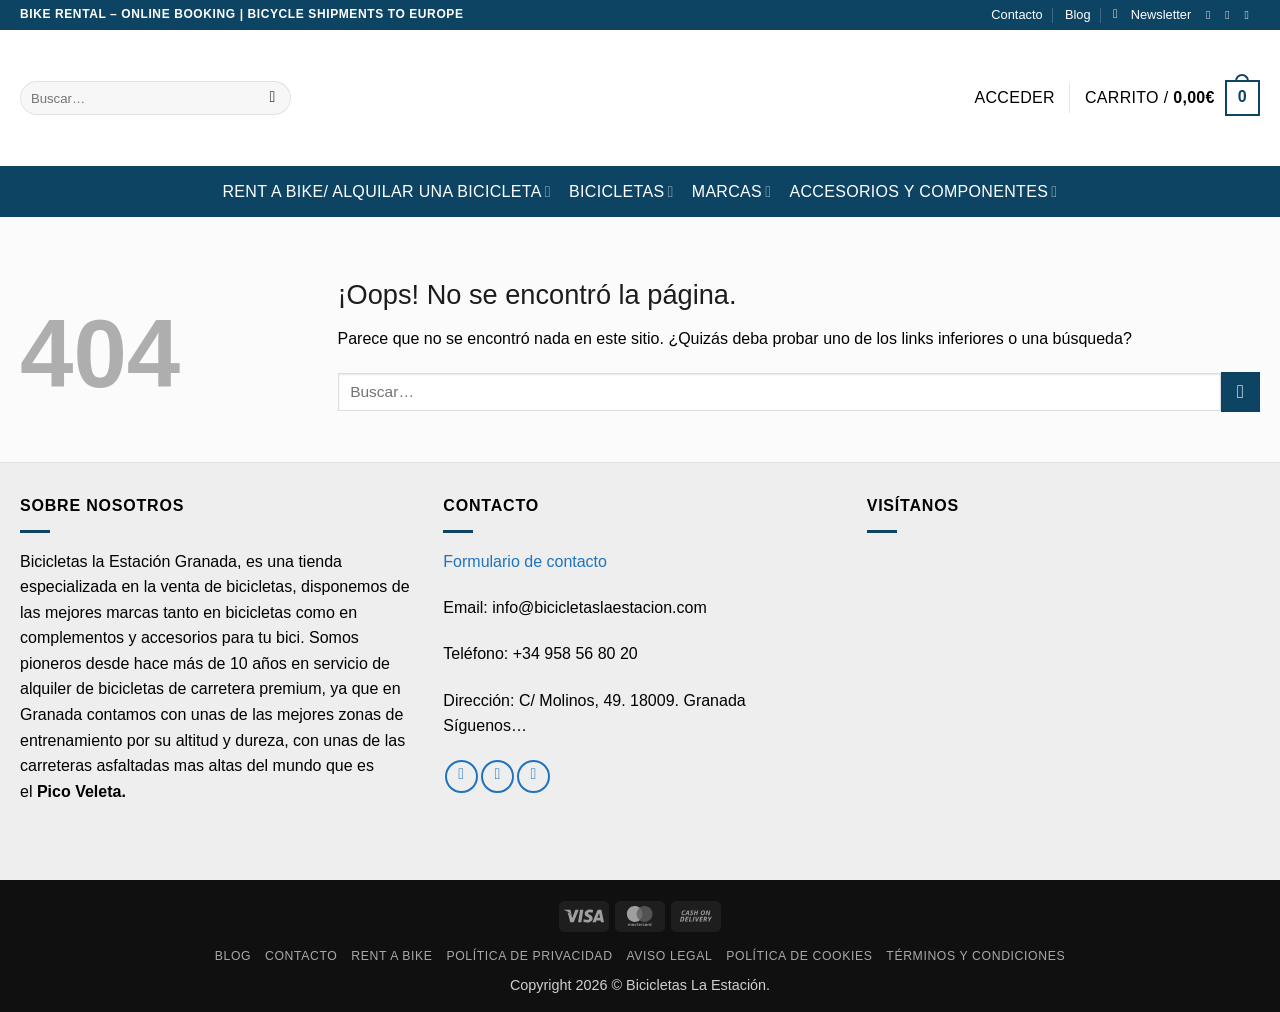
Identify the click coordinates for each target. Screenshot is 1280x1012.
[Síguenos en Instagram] (1231, 15)
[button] (1152, 15)
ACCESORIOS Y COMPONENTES (923, 191)
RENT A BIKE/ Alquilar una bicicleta (386, 191)
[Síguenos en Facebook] (1212, 15)
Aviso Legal (669, 956)
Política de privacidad (529, 956)
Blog (1078, 14)
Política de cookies (799, 956)
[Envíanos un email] (1250, 15)
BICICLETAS (621, 191)
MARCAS (732, 191)
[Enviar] (272, 98)
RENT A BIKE (391, 956)
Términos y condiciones (975, 956)
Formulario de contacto (525, 561)
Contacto (1016, 14)
